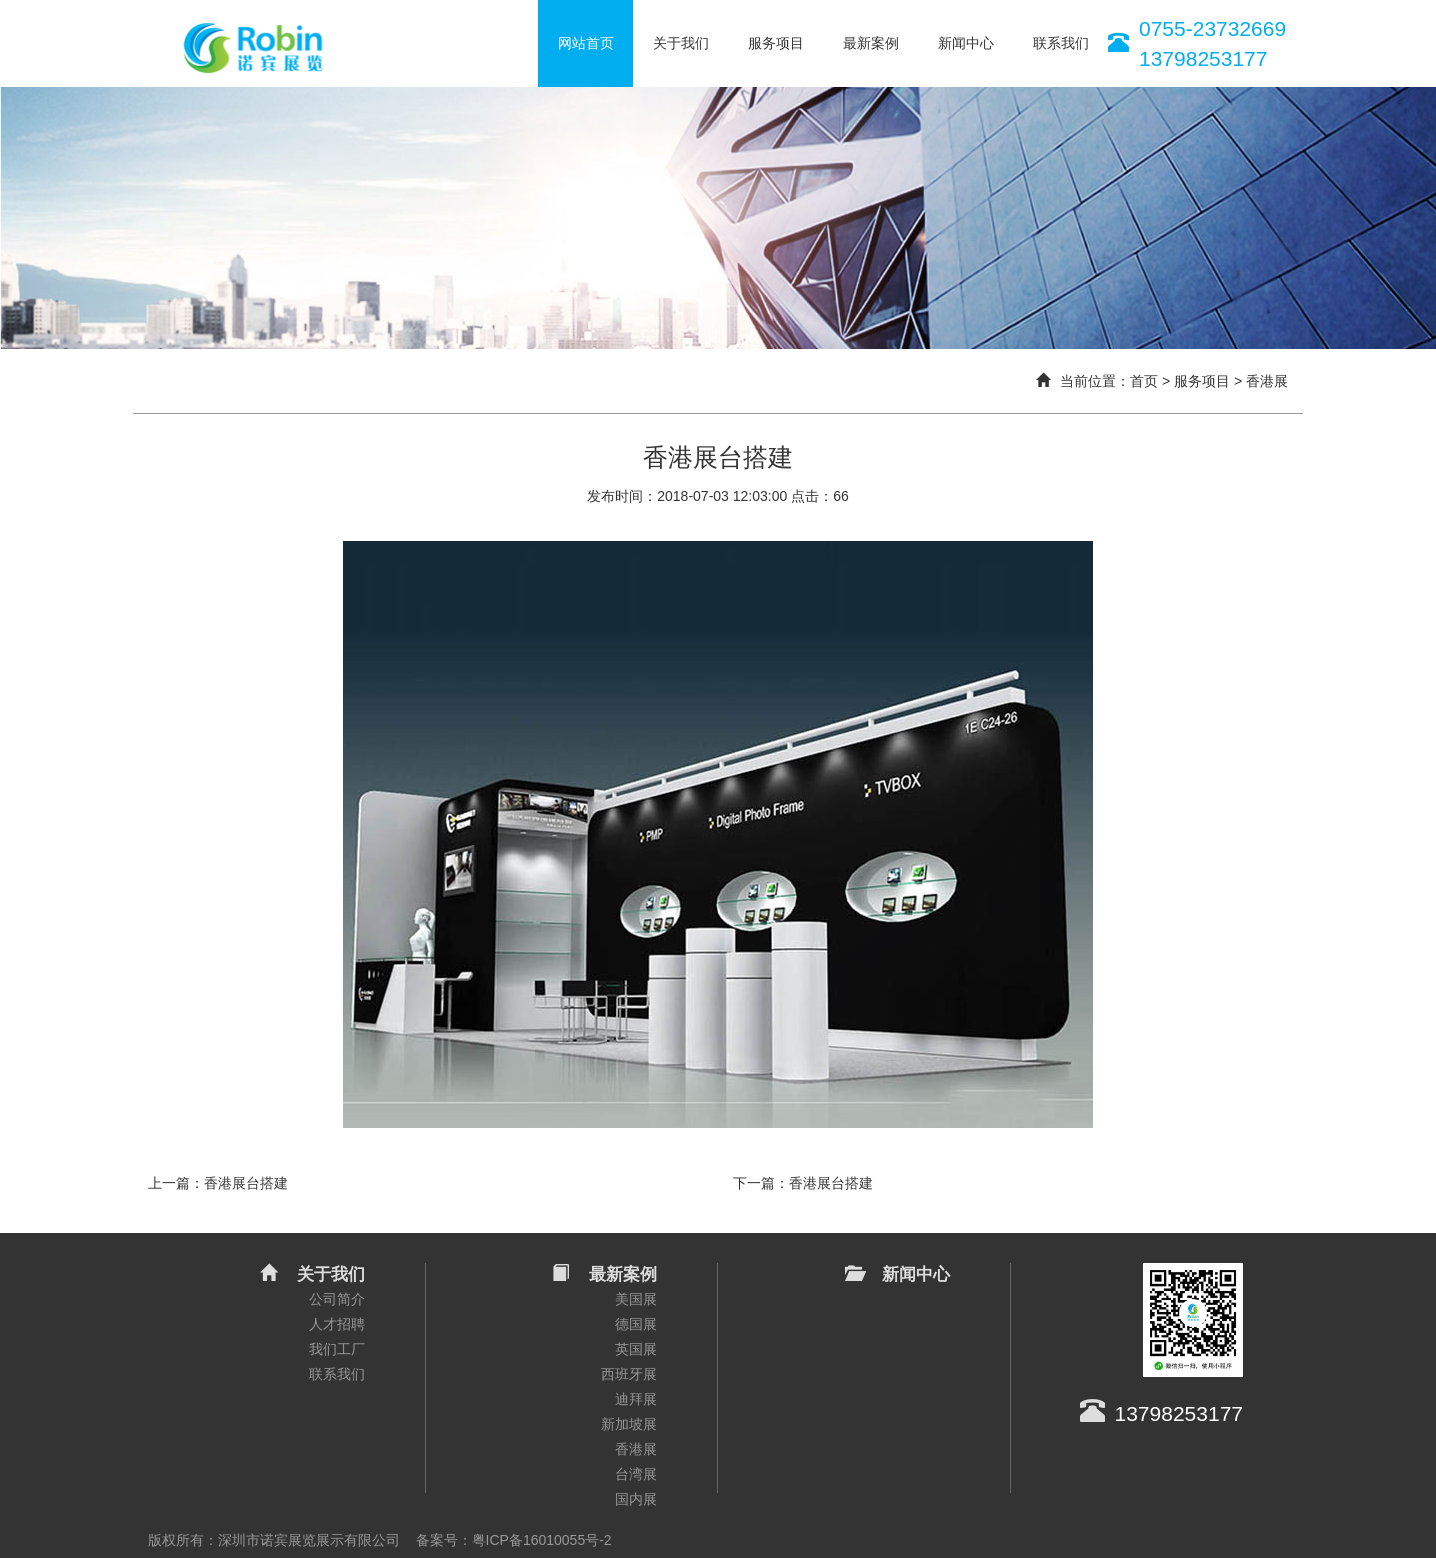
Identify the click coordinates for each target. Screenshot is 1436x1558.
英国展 (636, 1349)
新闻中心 (966, 43)
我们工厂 (337, 1349)
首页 (1144, 381)
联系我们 (1061, 43)
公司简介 (337, 1299)
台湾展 (636, 1474)
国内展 (636, 1499)
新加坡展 (629, 1424)
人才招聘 (337, 1324)
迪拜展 (636, 1399)
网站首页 (586, 43)
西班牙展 (629, 1374)
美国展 (636, 1299)
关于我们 (681, 43)
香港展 (1267, 381)
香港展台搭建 (246, 1183)
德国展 (636, 1324)
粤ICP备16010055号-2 (542, 1540)
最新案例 (871, 43)
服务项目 (776, 43)
